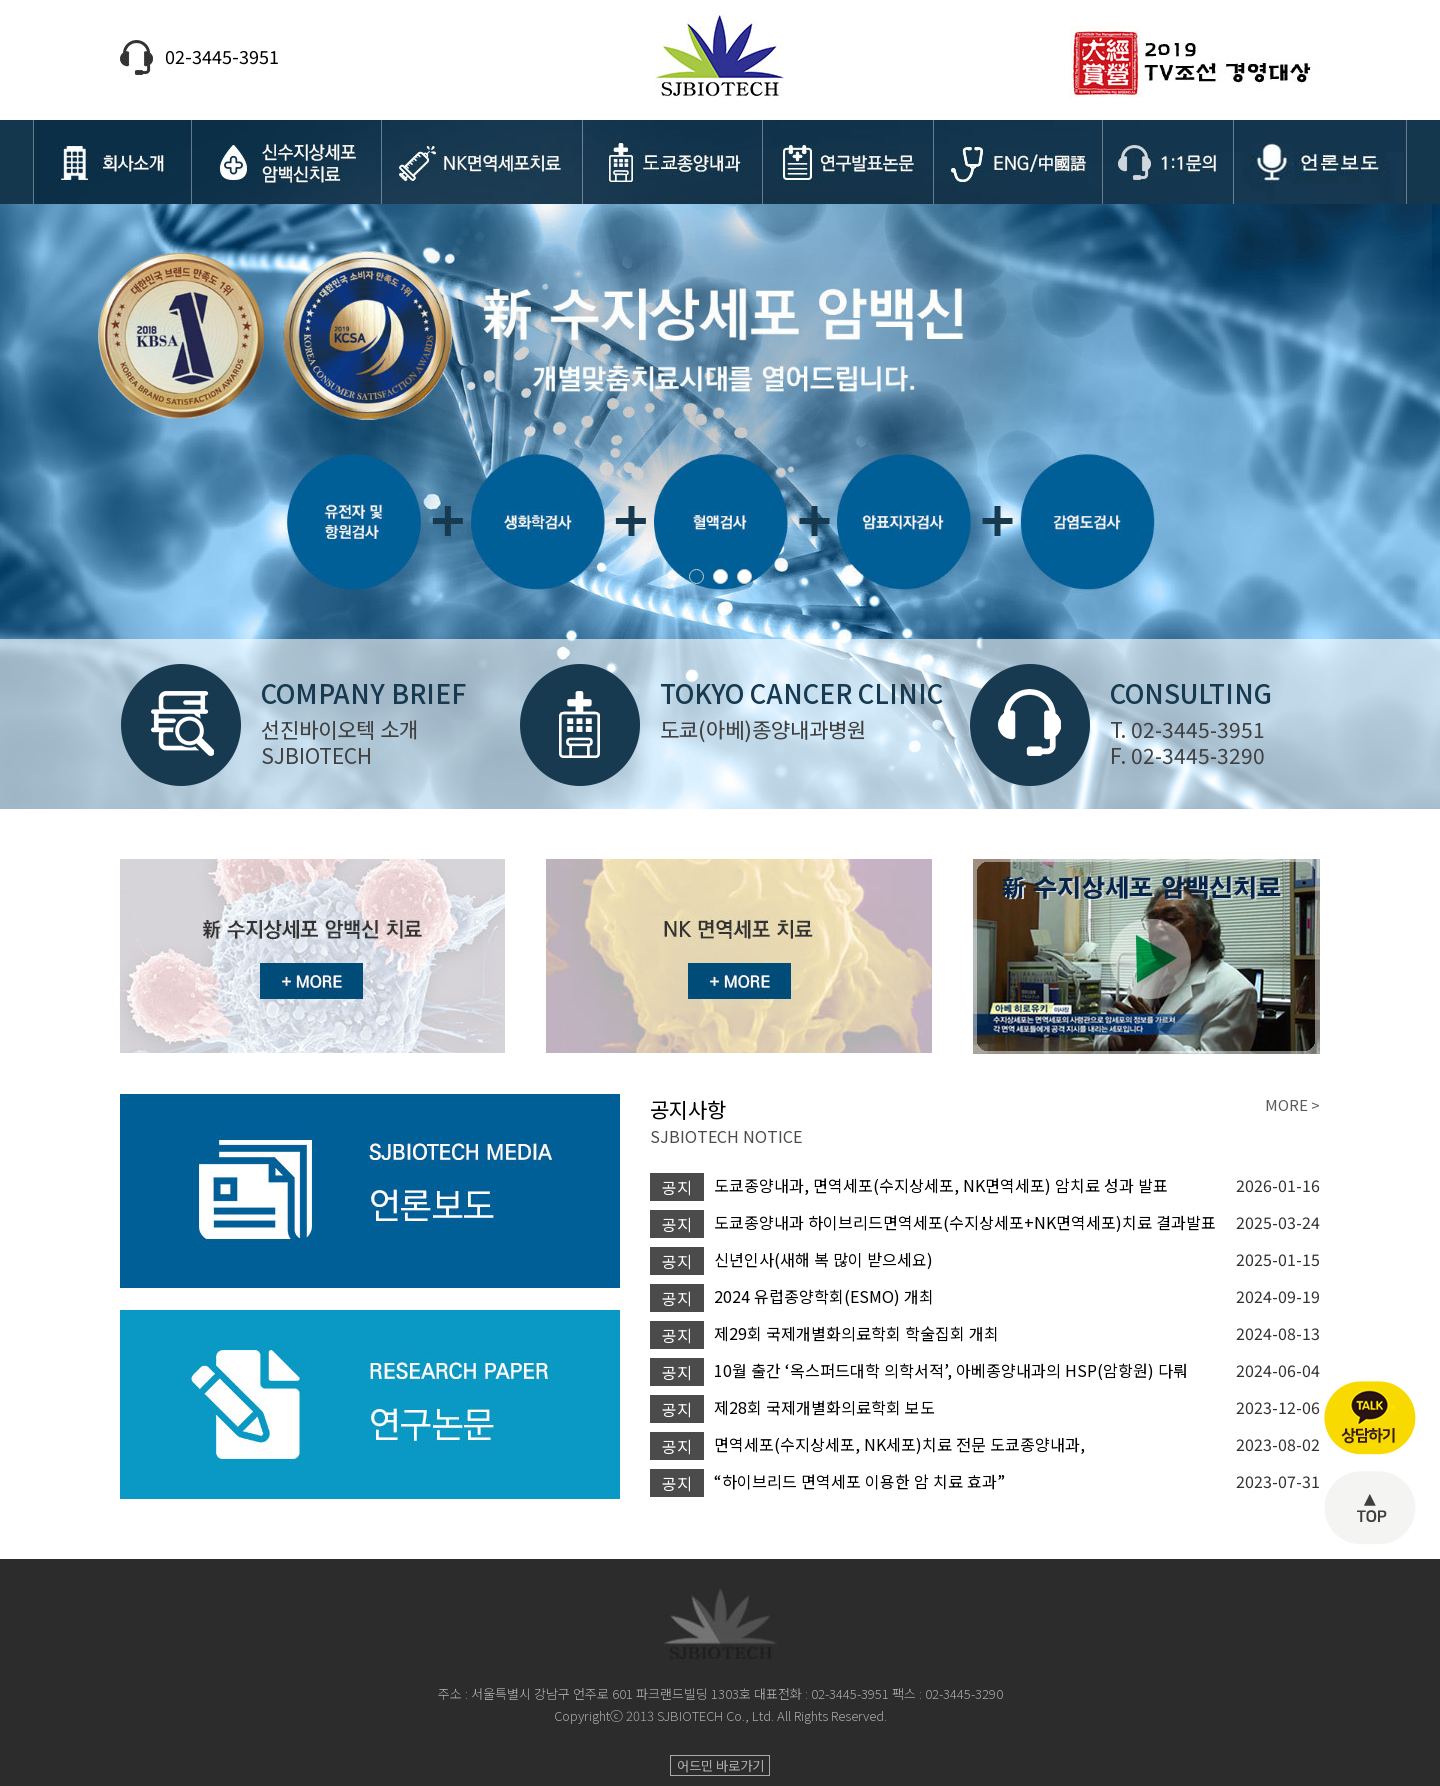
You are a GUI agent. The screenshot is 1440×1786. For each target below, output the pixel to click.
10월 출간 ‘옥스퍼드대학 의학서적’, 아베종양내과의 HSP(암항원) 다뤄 (951, 1370)
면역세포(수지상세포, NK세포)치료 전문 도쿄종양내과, (899, 1444)
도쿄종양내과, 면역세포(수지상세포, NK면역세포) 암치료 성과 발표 (941, 1185)
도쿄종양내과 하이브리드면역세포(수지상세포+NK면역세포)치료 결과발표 (965, 1222)
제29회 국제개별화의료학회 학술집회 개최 (856, 1333)
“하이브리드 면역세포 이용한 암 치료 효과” (859, 1481)
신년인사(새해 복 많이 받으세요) (823, 1259)
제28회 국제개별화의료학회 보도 (824, 1407)
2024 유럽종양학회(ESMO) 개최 (824, 1296)
